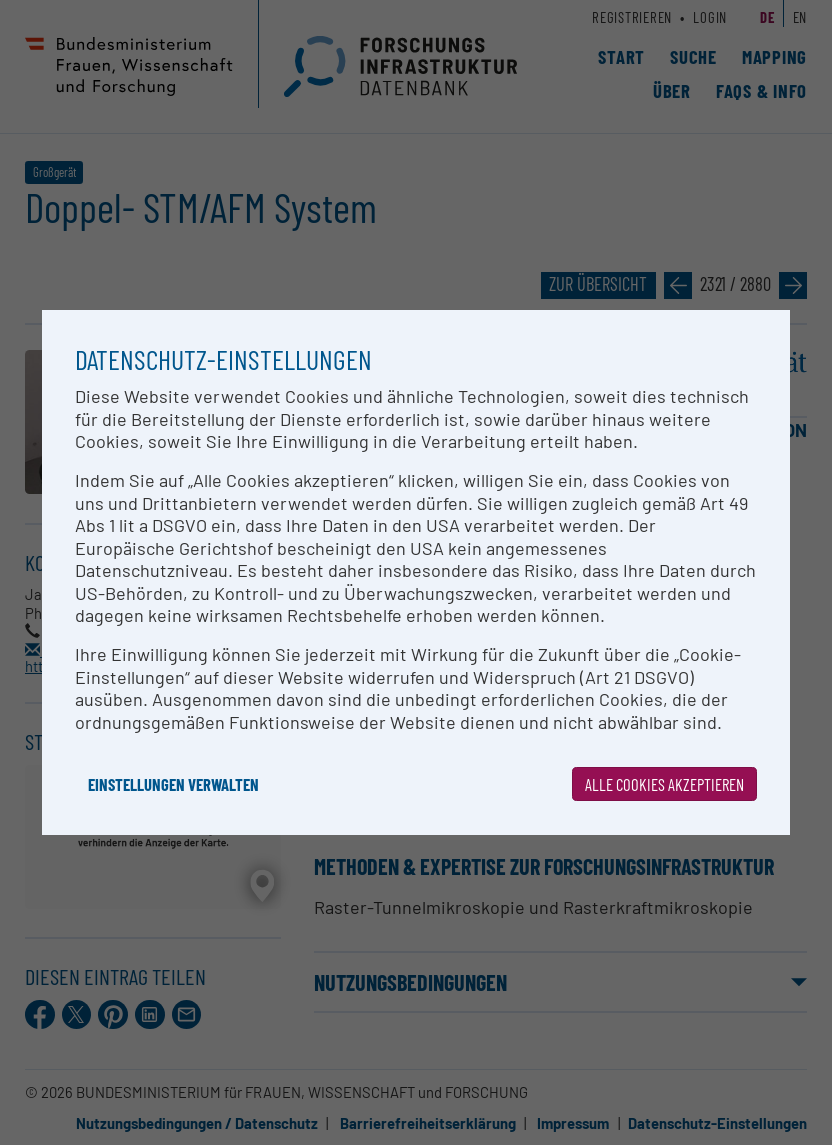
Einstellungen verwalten (173, 784)
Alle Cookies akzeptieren (664, 784)
